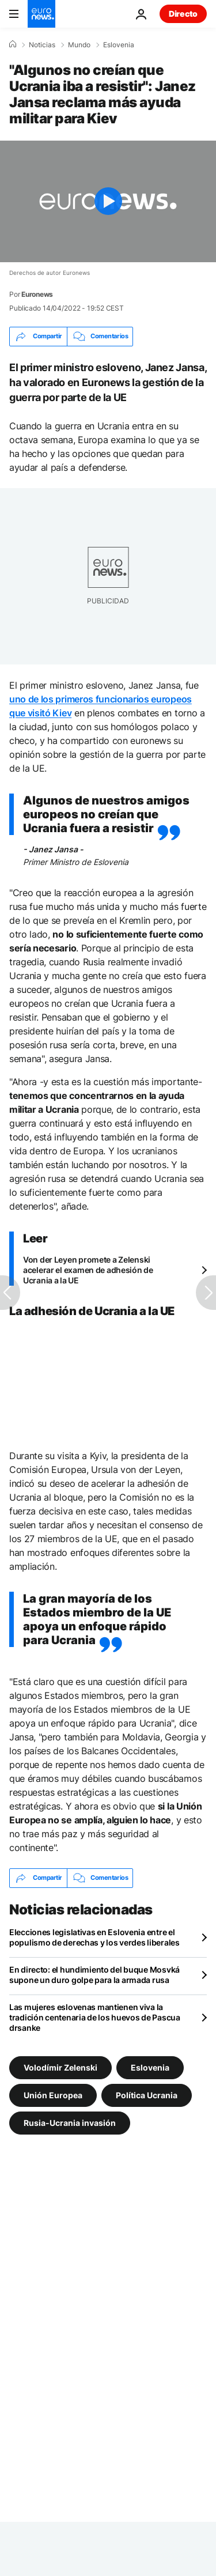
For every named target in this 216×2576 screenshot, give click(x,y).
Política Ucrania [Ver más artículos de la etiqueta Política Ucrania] (146, 2094)
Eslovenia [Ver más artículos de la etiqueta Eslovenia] (150, 2067)
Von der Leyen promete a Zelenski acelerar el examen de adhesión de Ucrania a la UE (88, 1270)
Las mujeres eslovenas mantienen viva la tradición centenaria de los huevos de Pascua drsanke (94, 2017)
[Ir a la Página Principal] (41, 14)
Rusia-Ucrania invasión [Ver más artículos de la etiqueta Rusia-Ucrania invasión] (70, 2122)
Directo (183, 13)
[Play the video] (108, 201)
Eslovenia (118, 44)
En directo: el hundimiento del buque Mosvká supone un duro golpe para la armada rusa (94, 1975)
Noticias (42, 44)
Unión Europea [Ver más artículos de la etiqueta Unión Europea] (53, 2094)
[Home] (12, 44)
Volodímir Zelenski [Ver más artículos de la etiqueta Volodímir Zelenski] (60, 2067)
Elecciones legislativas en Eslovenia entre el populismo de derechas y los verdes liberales (94, 1937)
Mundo (79, 44)
